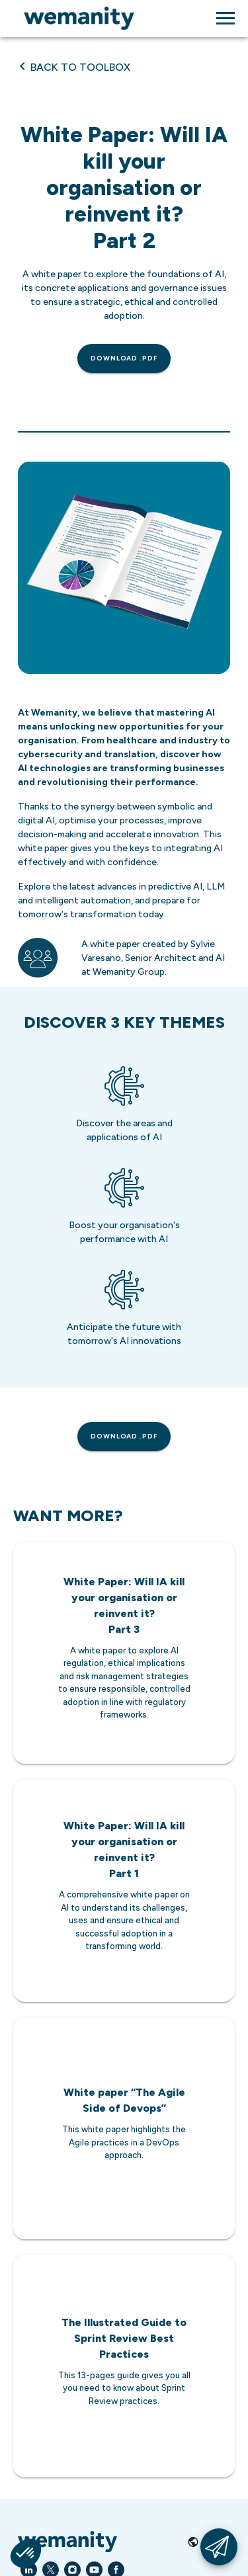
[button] (26, 2553)
